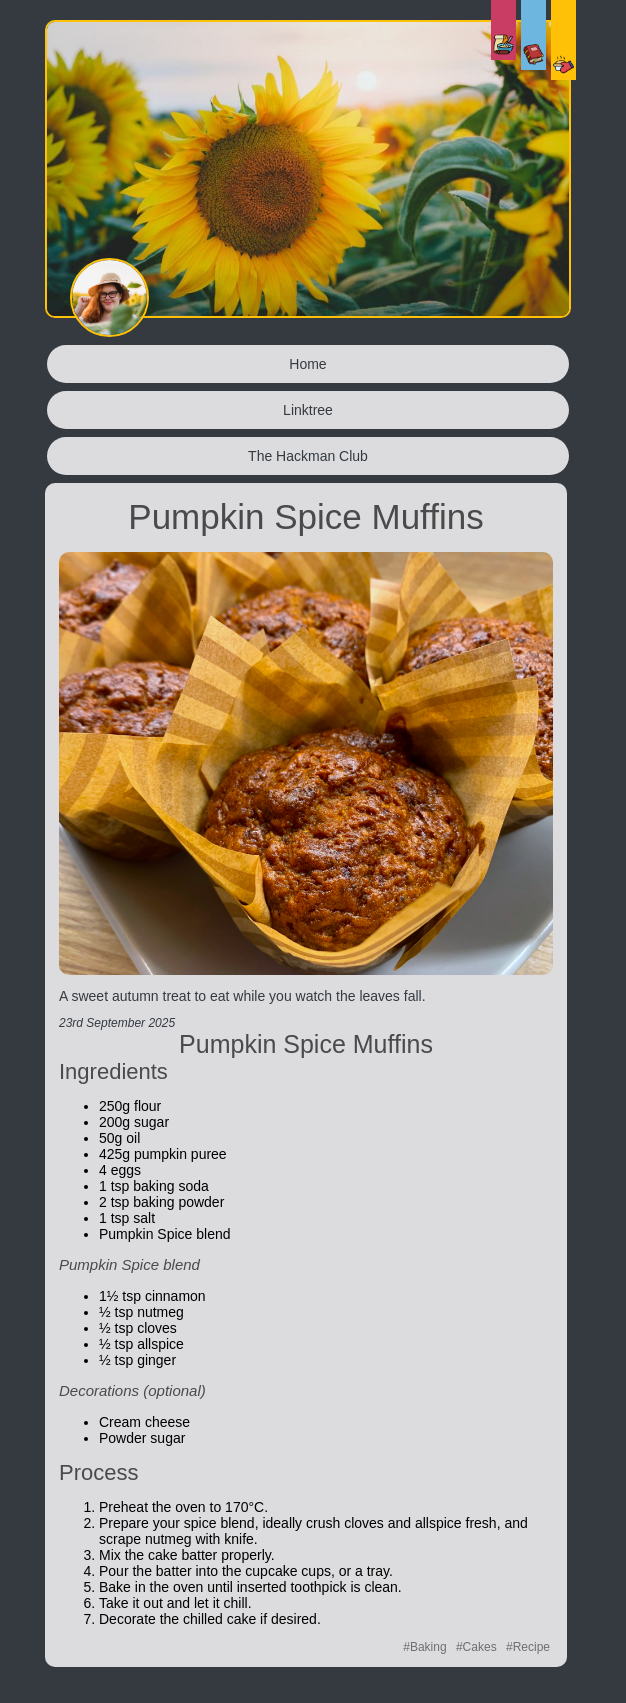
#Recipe (528, 1647)
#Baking (424, 1647)
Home (307, 364)
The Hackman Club (308, 456)
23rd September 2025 (117, 1023)
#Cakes (476, 1647)
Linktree (308, 410)
